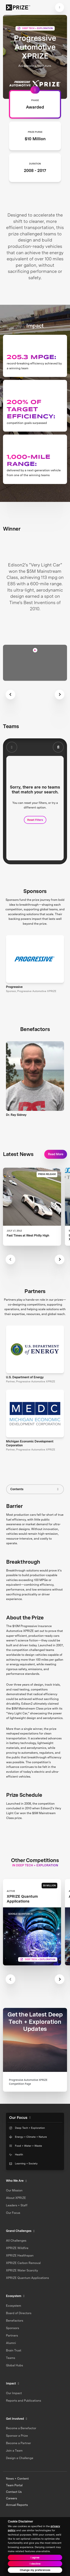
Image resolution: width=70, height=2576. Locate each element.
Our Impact (14, 2393)
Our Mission (14, 2190)
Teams (10, 2358)
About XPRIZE (16, 2198)
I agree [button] (35, 2557)
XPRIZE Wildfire (17, 2248)
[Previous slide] (10, 694)
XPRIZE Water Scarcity (22, 2270)
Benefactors (14, 2320)
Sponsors (12, 2328)
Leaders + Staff (16, 2205)
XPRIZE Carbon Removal (23, 2263)
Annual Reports (17, 2505)
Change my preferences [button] (35, 2570)
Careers (11, 2498)
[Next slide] (59, 694)
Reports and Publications (23, 2400)
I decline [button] (35, 2563)
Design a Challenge (19, 2458)
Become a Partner (18, 2443)
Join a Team (14, 2450)
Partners (12, 2335)
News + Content (17, 2478)
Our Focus (13, 2213)
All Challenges (16, 2240)
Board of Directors (18, 2313)
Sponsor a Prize (17, 2435)
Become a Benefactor (21, 2428)
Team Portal (14, 2485)
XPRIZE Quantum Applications (27, 2278)
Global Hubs (14, 2365)
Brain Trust (13, 2350)
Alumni (11, 2343)
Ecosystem (13, 2305)
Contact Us (14, 2492)
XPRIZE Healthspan (20, 2255)
